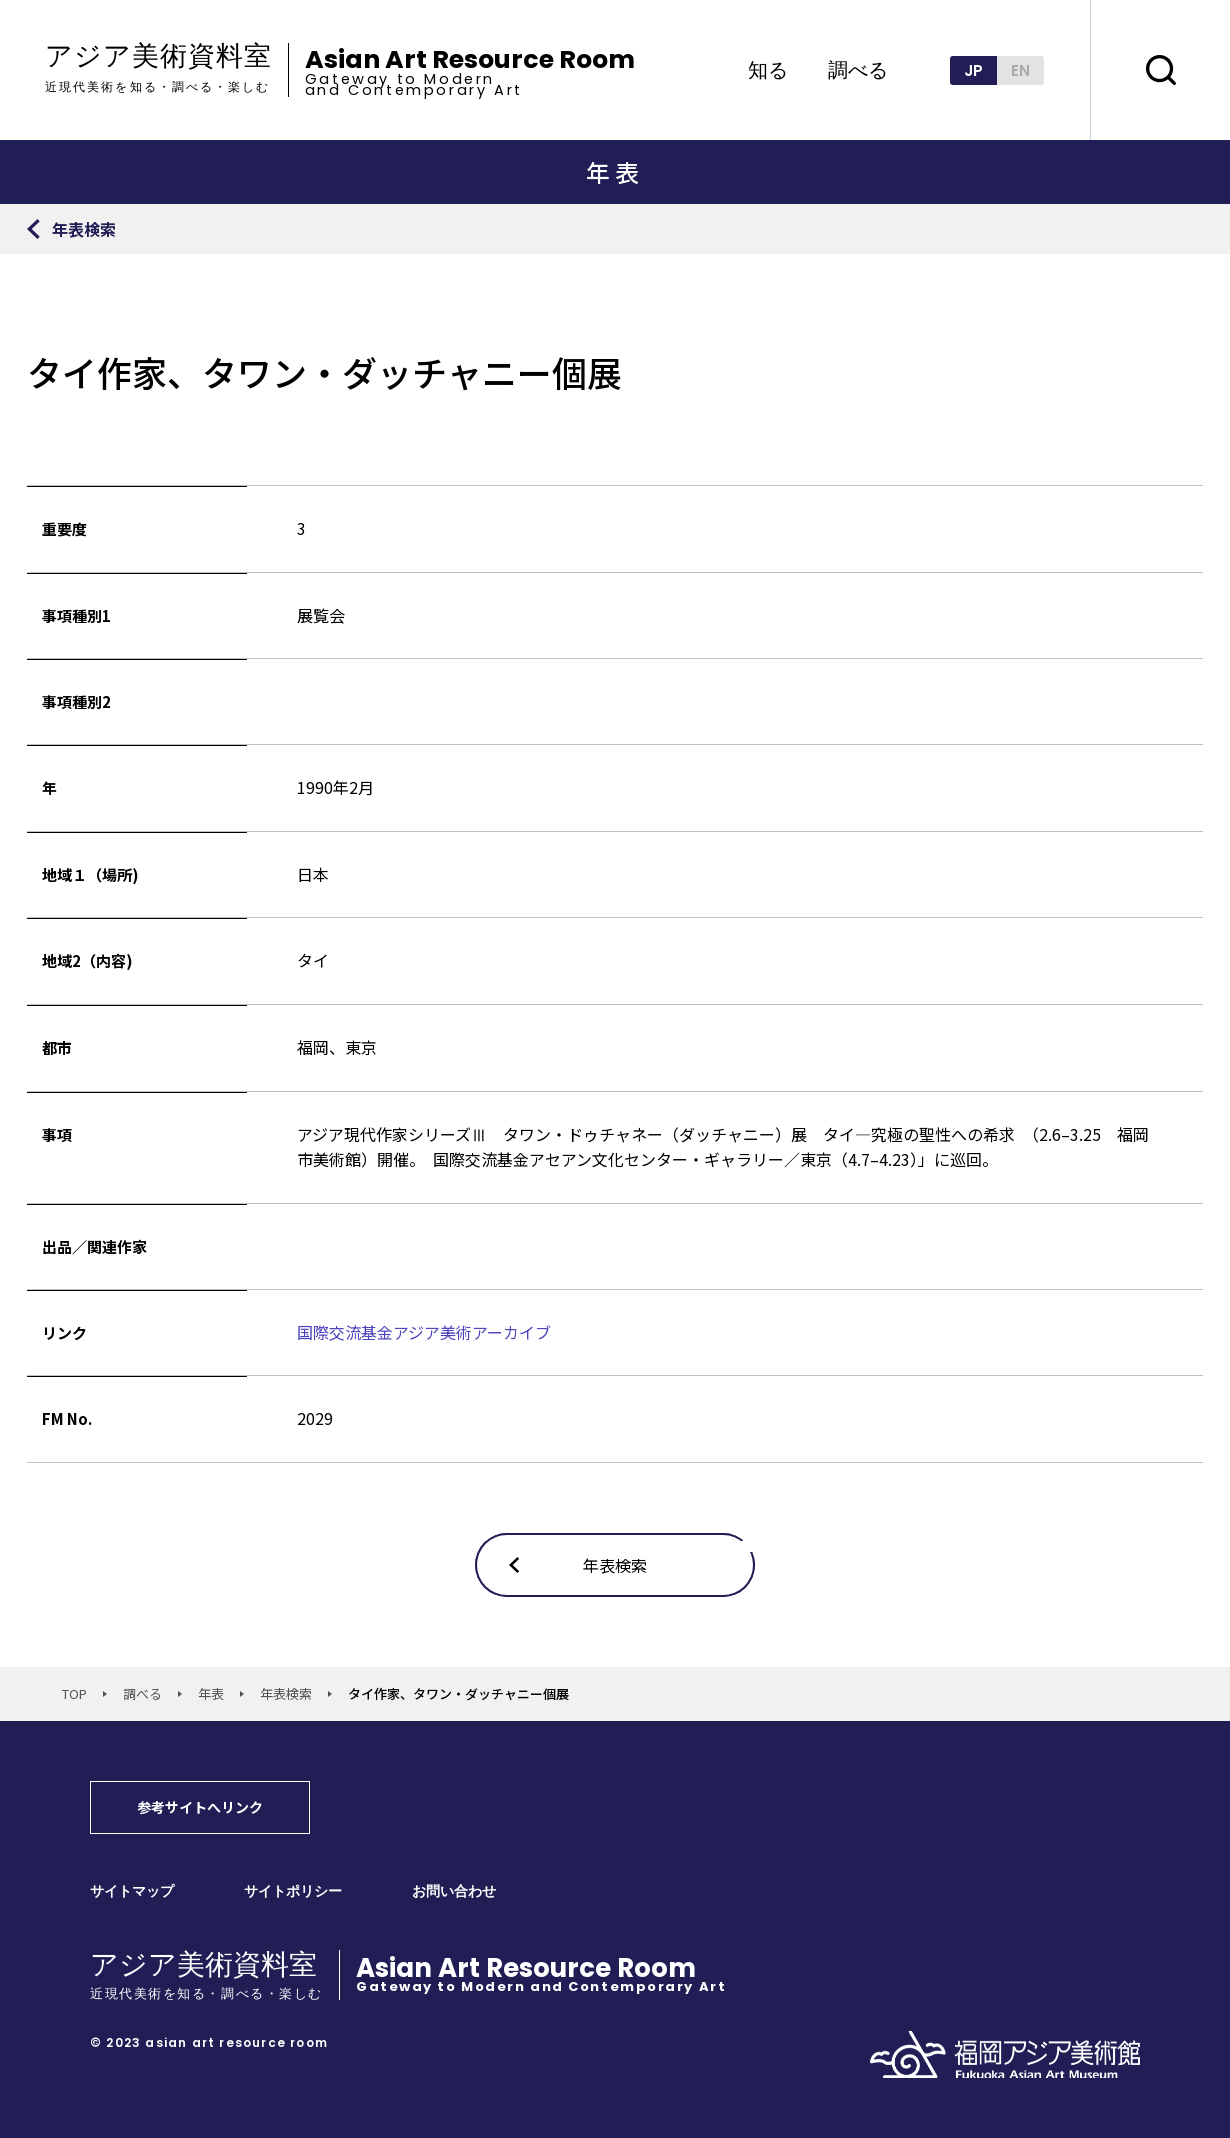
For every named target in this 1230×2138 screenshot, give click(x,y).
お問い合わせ (454, 1891)
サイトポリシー (293, 1891)
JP (973, 70)
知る (768, 70)
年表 (211, 1693)
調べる (858, 70)
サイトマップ (132, 1891)
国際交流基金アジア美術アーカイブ (424, 1332)
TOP (74, 1693)
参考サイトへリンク (200, 1807)
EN (1020, 70)
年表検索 (286, 1693)
